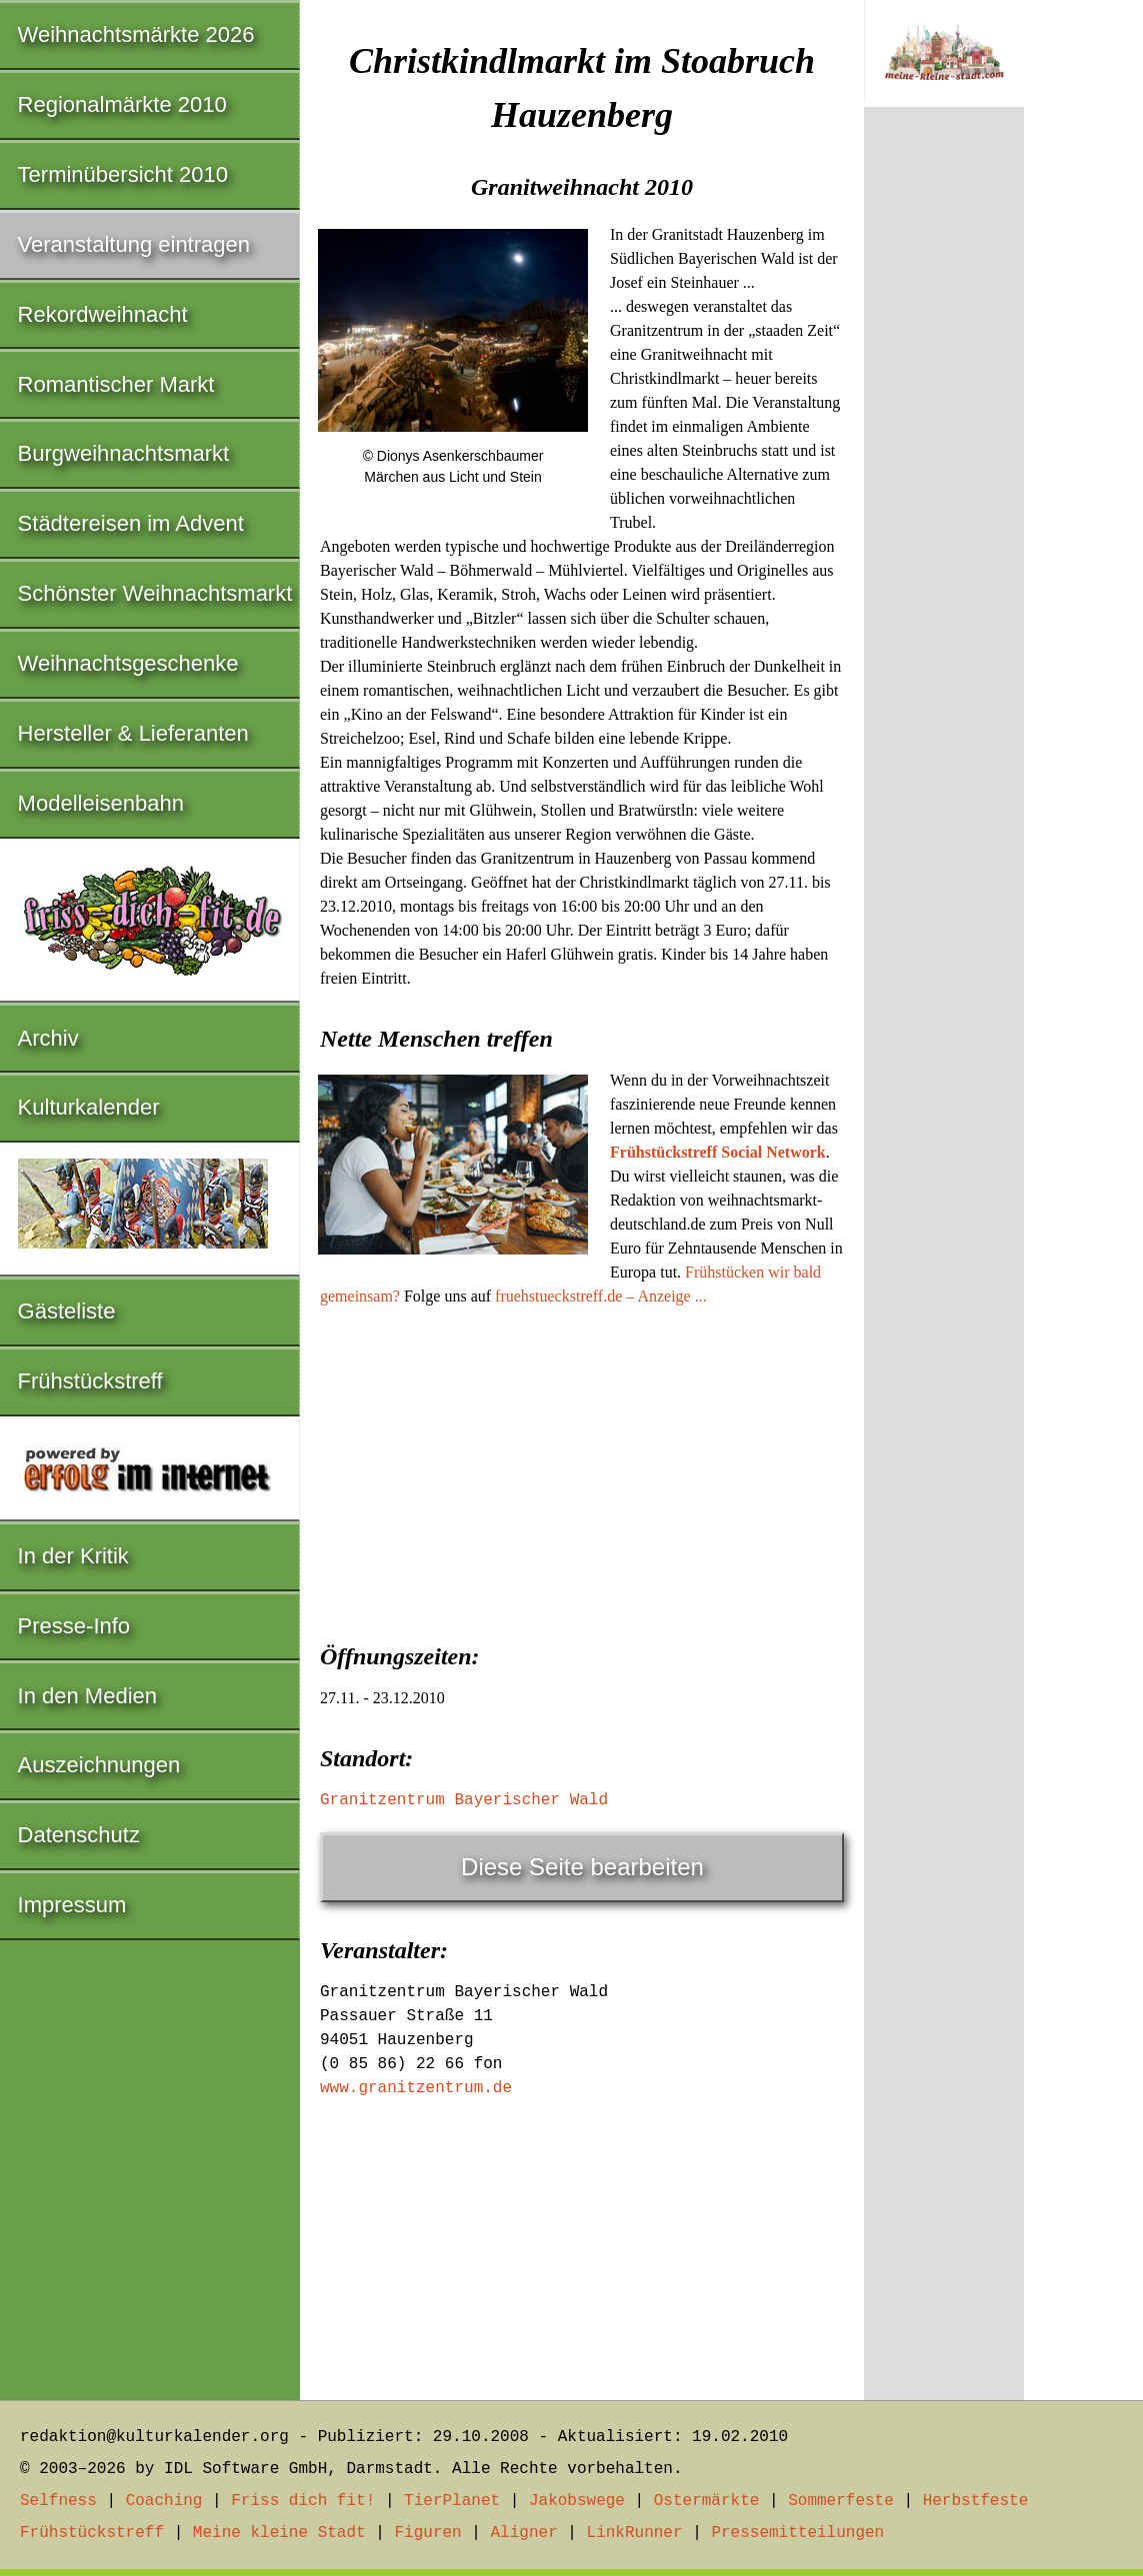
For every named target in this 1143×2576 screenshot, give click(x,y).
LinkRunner (635, 2533)
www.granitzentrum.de (416, 2088)
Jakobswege (577, 2501)
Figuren (427, 2533)
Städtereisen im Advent (131, 523)
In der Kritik (73, 1555)
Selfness (58, 2501)
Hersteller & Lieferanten (133, 733)
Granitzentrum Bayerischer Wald (464, 1800)
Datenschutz (79, 1834)
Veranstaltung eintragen (134, 244)
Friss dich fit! (303, 2501)
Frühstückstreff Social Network (718, 1152)
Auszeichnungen (99, 1764)
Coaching (164, 2501)
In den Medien (87, 1695)
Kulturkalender (89, 1107)
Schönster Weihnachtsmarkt (155, 593)
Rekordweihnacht (103, 314)
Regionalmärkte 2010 (122, 104)
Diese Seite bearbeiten (582, 1866)
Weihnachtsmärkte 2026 (136, 34)
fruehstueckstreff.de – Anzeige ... (601, 1296)
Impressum (72, 1904)
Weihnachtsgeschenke (128, 663)
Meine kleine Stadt (279, 2533)
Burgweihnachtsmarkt (124, 453)
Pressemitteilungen (797, 2533)
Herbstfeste (976, 2501)
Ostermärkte (707, 2501)
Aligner (524, 2533)
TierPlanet (452, 2501)
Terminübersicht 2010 (123, 174)
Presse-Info (74, 1625)
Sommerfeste (841, 2501)
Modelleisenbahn (101, 803)
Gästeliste (67, 1310)
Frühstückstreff (90, 1380)
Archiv (48, 1038)
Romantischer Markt (116, 384)
